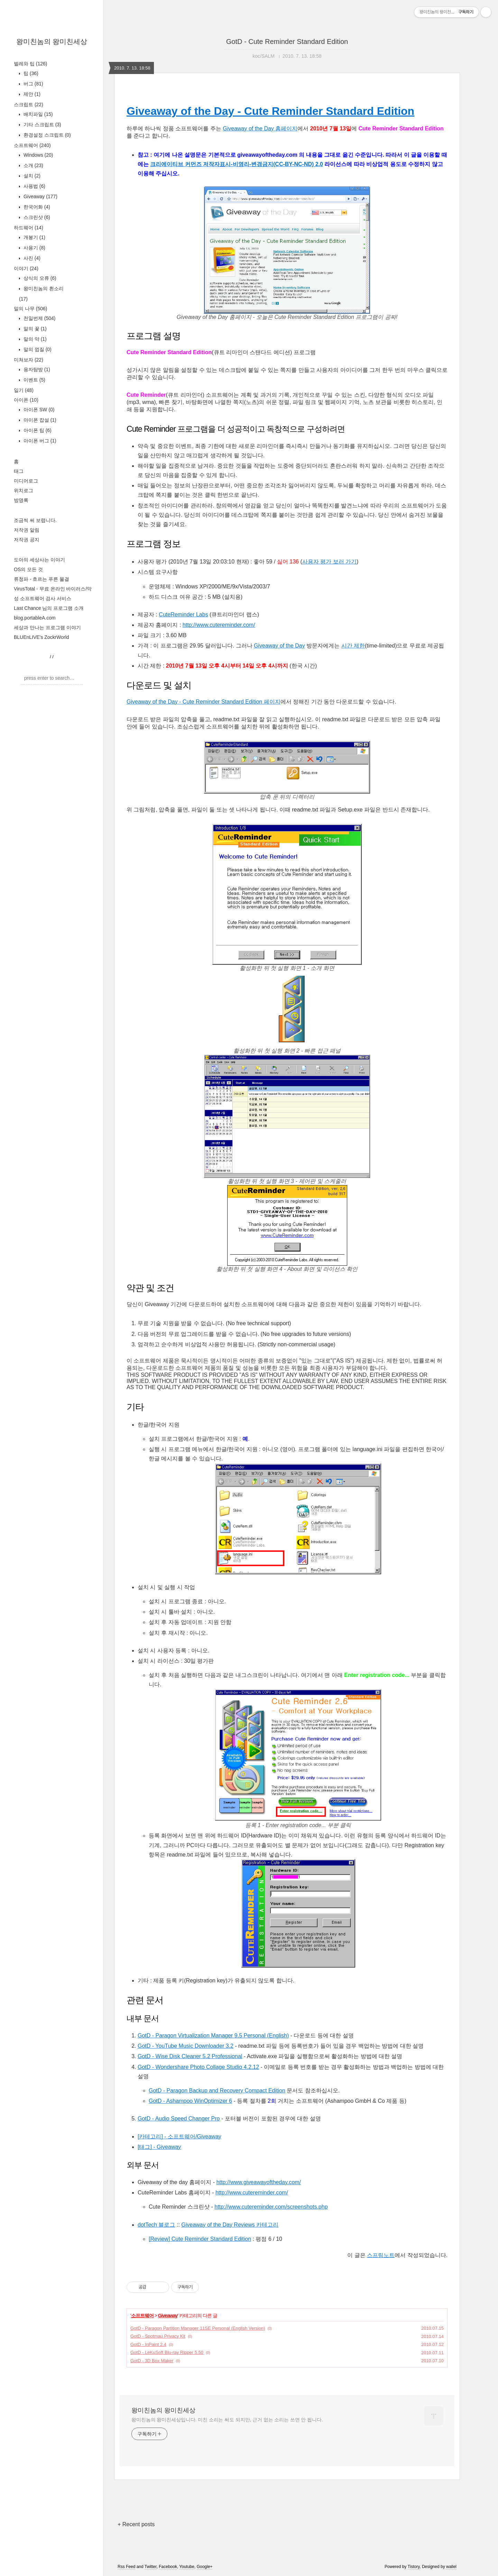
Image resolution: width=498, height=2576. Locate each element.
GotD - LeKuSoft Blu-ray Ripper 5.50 (166, 2352)
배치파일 (37, 114)
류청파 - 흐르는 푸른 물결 (41, 579)
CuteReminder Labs (183, 614)
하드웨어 (28, 227)
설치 (31, 175)
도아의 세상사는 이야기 (39, 559)
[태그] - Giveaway (159, 2147)
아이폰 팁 (37, 430)
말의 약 (34, 339)
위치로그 (23, 490)
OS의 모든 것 (28, 569)
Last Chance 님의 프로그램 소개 (49, 608)
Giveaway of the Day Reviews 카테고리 (229, 2225)
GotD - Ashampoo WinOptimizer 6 (190, 2101)
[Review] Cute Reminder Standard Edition (200, 2239)
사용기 (33, 247)
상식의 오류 (39, 278)
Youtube (186, 2566)
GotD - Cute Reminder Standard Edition (287, 41)
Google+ (205, 2566)
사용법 (33, 186)
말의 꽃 (34, 328)
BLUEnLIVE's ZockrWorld (41, 637)
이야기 (26, 268)
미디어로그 (26, 481)
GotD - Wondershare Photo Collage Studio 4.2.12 (198, 2067)
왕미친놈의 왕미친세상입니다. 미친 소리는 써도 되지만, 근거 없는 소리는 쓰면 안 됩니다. (227, 2419)
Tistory (414, 2566)
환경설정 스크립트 (46, 135)
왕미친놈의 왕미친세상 (51, 41)
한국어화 (36, 207)
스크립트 (28, 104)
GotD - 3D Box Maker (151, 2360)
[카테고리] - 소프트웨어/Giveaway (179, 2136)
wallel (451, 2566)
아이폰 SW (38, 409)
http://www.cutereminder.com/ (219, 625)
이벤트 (33, 380)
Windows (37, 155)
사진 (31, 258)
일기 (24, 390)
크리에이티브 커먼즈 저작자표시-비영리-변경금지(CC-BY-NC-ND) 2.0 (236, 164)
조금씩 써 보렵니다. (35, 520)
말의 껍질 (37, 349)
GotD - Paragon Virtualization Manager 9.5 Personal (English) (213, 2035)
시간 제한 (353, 646)
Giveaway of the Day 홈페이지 (260, 128)
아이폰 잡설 (39, 420)
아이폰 (26, 400)
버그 (32, 83)
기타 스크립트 (41, 124)
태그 (19, 471)
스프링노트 (381, 2255)
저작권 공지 (26, 539)
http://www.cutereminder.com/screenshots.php (271, 2207)
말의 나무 (30, 308)
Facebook (168, 2566)
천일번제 (38, 318)
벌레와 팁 (30, 63)
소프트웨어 (32, 145)
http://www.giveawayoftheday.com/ (258, 2182)
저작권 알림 (26, 530)
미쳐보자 (28, 360)
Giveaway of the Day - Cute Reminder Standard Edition (270, 111)
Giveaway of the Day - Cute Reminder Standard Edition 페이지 (203, 702)
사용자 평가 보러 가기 (329, 562)
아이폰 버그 (39, 440)
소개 (32, 165)
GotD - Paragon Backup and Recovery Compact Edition (217, 2090)
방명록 (21, 500)
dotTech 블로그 (156, 2225)
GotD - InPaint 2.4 (148, 2344)
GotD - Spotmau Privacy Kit (157, 2336)
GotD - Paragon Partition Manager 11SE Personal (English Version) (197, 2328)
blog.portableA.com (35, 618)
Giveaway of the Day (279, 646)
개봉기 (33, 237)
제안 (31, 94)
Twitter (151, 2566)
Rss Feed (126, 2566)
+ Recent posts (136, 2524)
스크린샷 (36, 217)
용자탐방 (36, 369)
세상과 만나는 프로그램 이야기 (47, 627)
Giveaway (39, 196)
